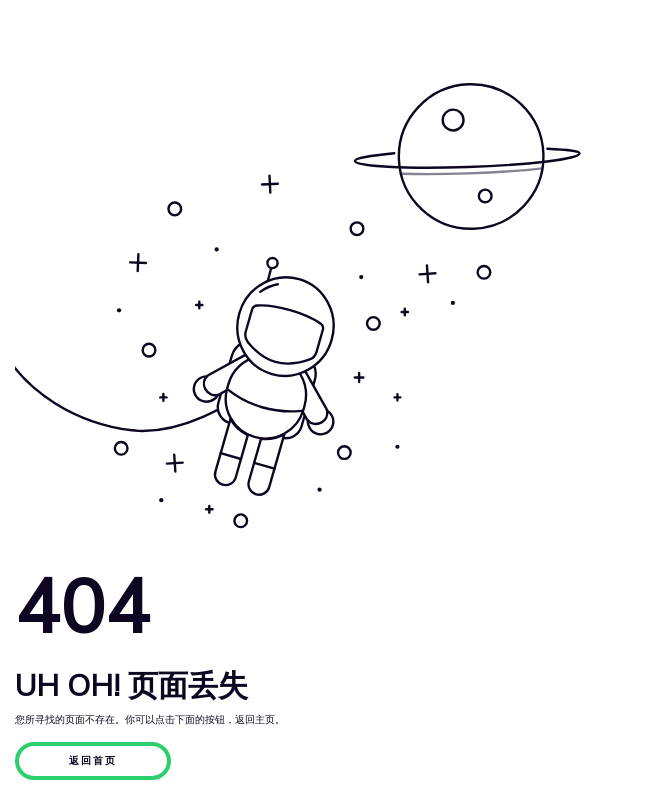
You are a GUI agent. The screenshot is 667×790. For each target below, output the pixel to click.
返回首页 (93, 761)
